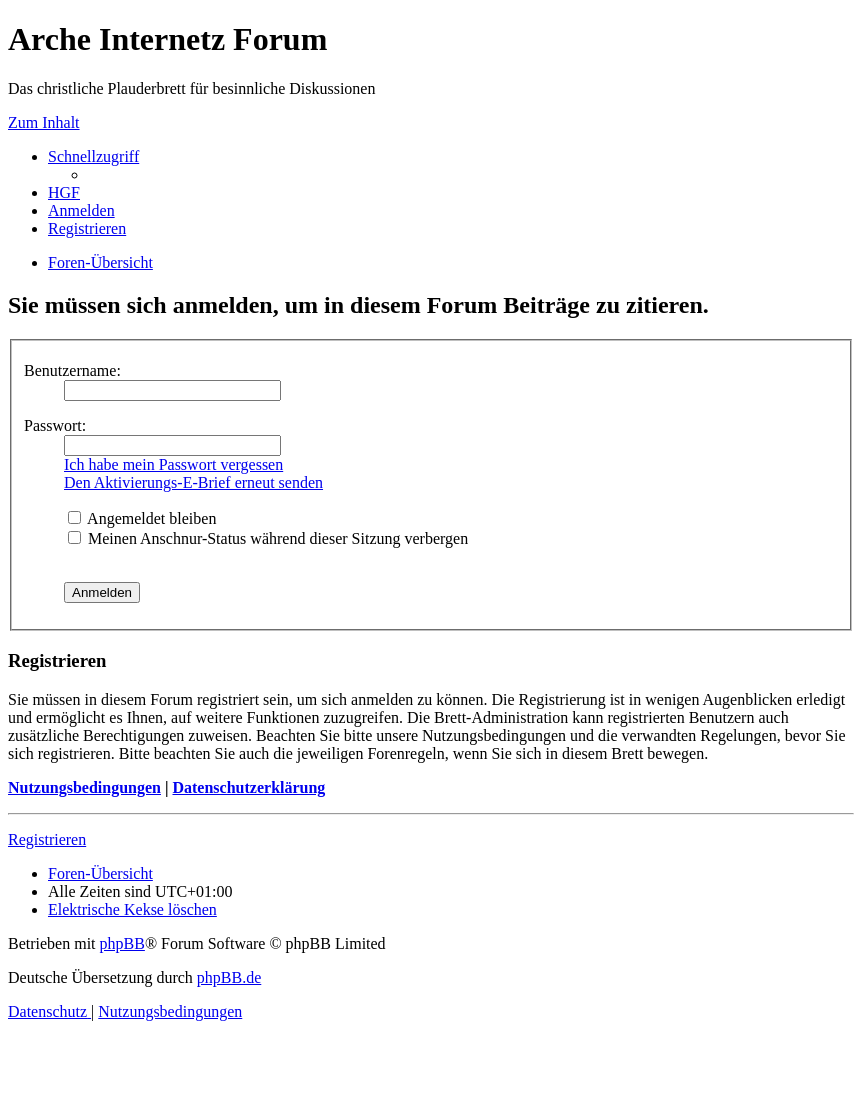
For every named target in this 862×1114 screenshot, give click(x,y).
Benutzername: (72, 370)
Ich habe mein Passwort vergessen (173, 464)
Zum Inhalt (44, 122)
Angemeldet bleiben (142, 518)
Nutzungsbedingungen (84, 787)
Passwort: (55, 425)
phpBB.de (229, 977)
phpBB (122, 943)
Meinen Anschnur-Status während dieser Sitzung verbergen (268, 538)
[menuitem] (64, 192)
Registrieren (47, 839)
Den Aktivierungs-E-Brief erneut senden (193, 482)
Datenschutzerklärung (248, 787)
